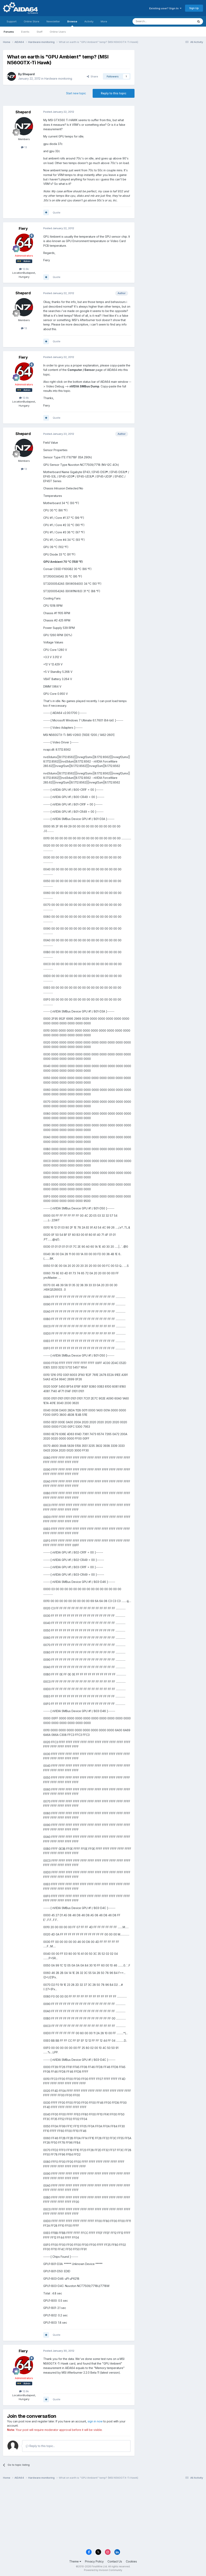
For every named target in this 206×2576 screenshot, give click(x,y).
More (104, 21)
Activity (88, 21)
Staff (39, 31)
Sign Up (194, 8)
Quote (56, 212)
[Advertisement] (171, 77)
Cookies (131, 2561)
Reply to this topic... (40, 2446)
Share (92, 76)
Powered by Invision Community (103, 2570)
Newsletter (53, 21)
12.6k (24, 269)
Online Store (31, 21)
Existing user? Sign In (165, 8)
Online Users (58, 31)
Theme (75, 2561)
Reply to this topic (113, 93)
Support (12, 21)
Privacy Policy (94, 2561)
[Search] (153, 21)
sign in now (95, 2421)
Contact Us (115, 2561)
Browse (72, 23)
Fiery (23, 228)
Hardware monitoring (58, 78)
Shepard (28, 74)
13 (24, 147)
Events (25, 31)
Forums (9, 31)
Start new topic (76, 93)
